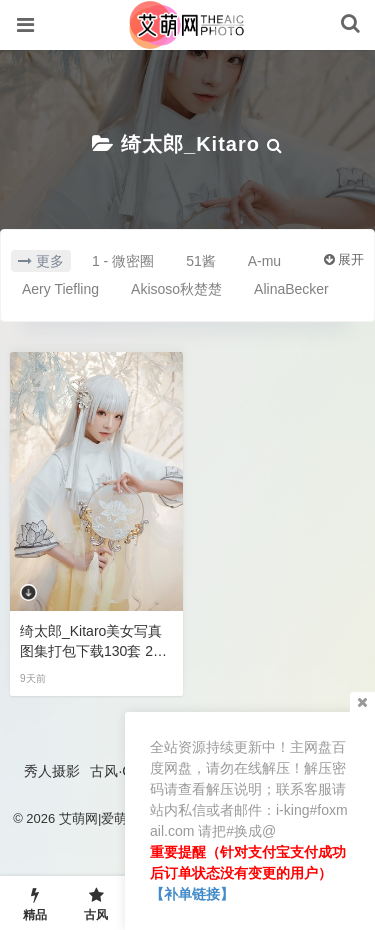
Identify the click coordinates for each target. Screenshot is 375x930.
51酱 (201, 261)
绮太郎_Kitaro (190, 144)
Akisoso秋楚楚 (176, 289)
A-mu (264, 261)
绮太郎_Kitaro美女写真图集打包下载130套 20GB (96, 642)
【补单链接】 (192, 894)
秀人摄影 (52, 771)
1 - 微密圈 (123, 261)
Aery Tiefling (60, 289)
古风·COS (121, 771)
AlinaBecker (291, 289)
